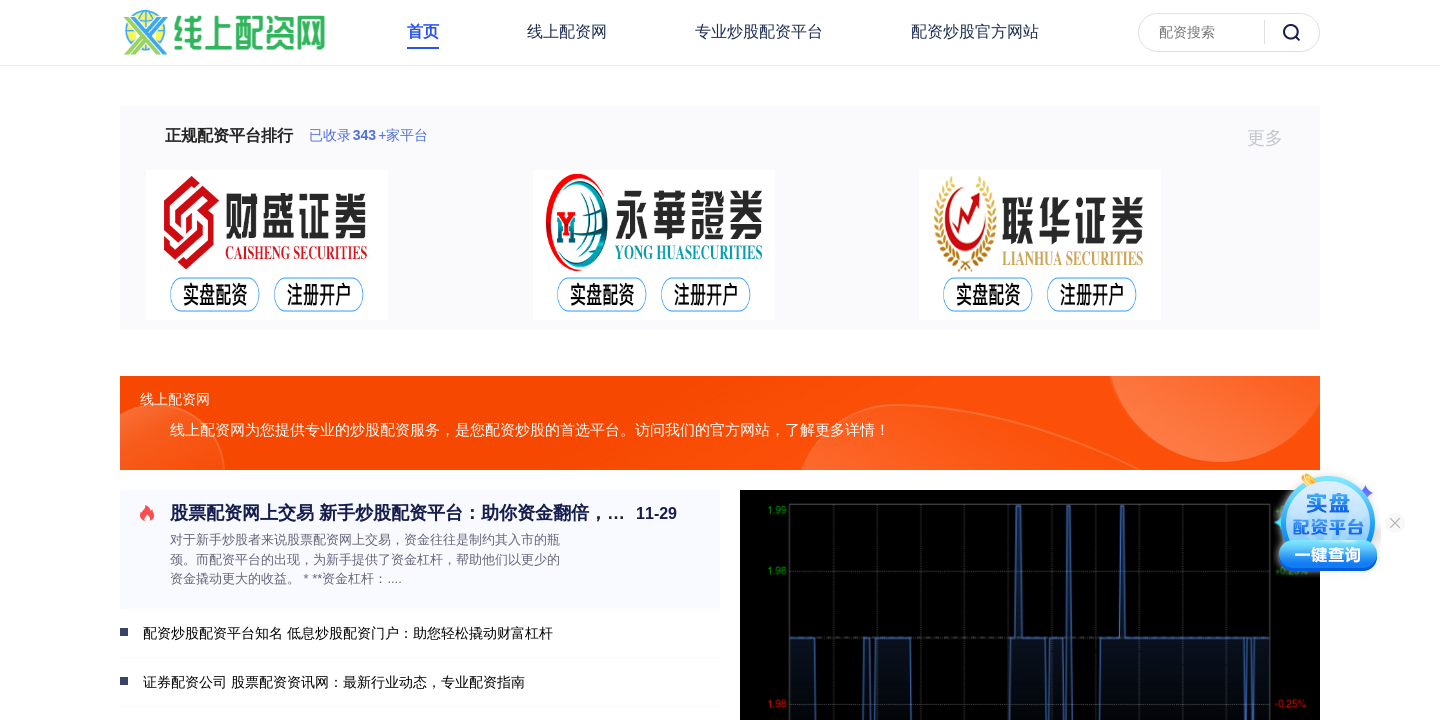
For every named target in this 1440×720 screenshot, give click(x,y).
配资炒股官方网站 (975, 31)
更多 (1273, 138)
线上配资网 (567, 31)
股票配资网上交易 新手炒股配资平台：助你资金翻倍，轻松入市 (424, 513)
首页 (423, 31)
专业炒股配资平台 (759, 31)
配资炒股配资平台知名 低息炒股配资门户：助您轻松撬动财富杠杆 (348, 633)
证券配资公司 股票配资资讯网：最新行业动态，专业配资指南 (334, 682)
